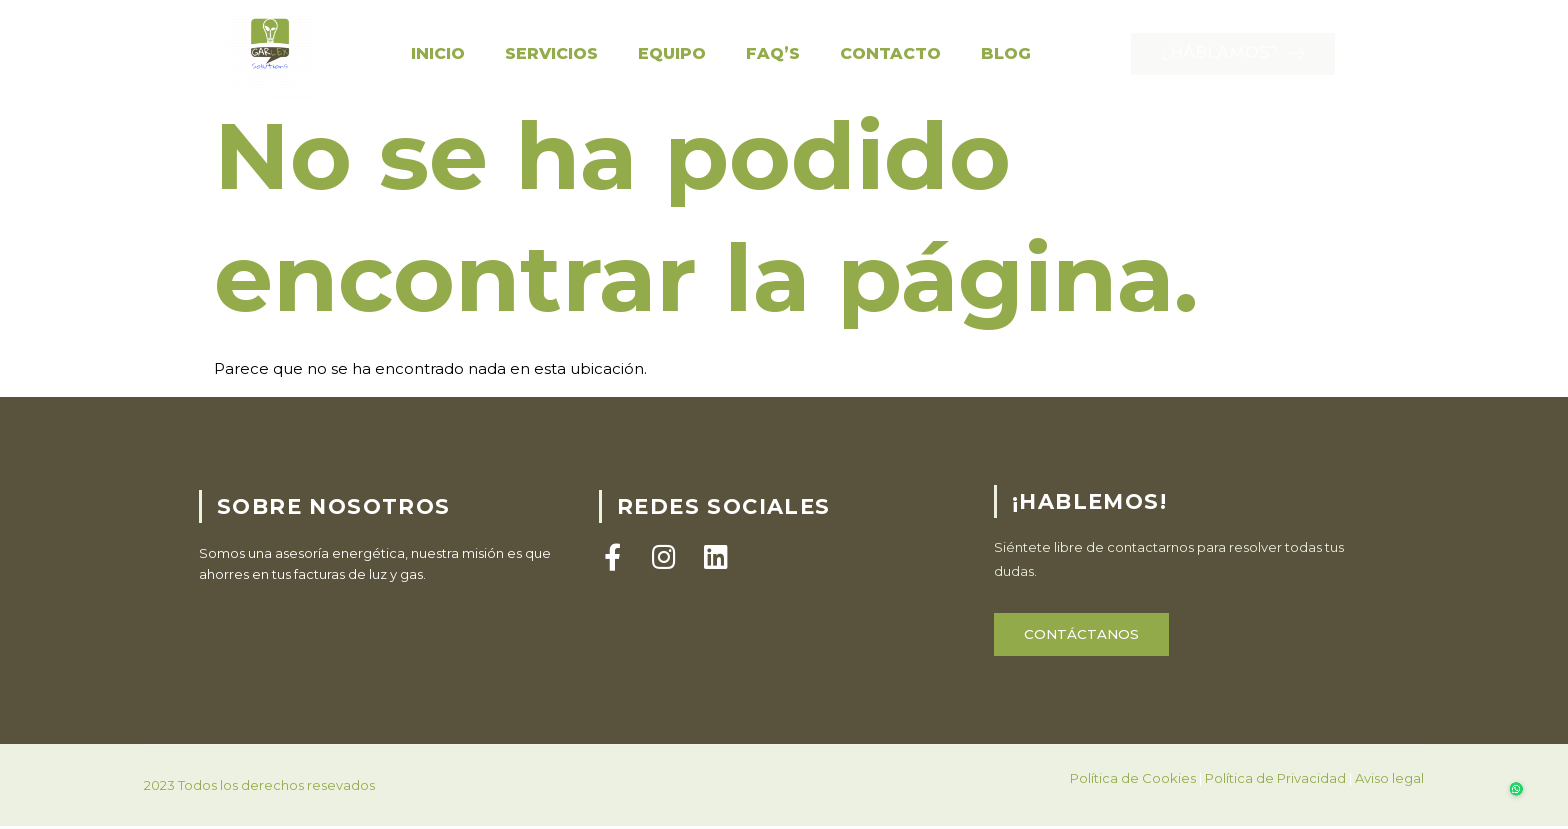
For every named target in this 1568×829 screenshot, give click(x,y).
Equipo (672, 53)
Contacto (890, 53)
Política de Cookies (1133, 803)
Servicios (551, 53)
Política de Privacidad (1275, 803)
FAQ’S (773, 53)
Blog (1006, 53)
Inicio (438, 53)
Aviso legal (1389, 803)
